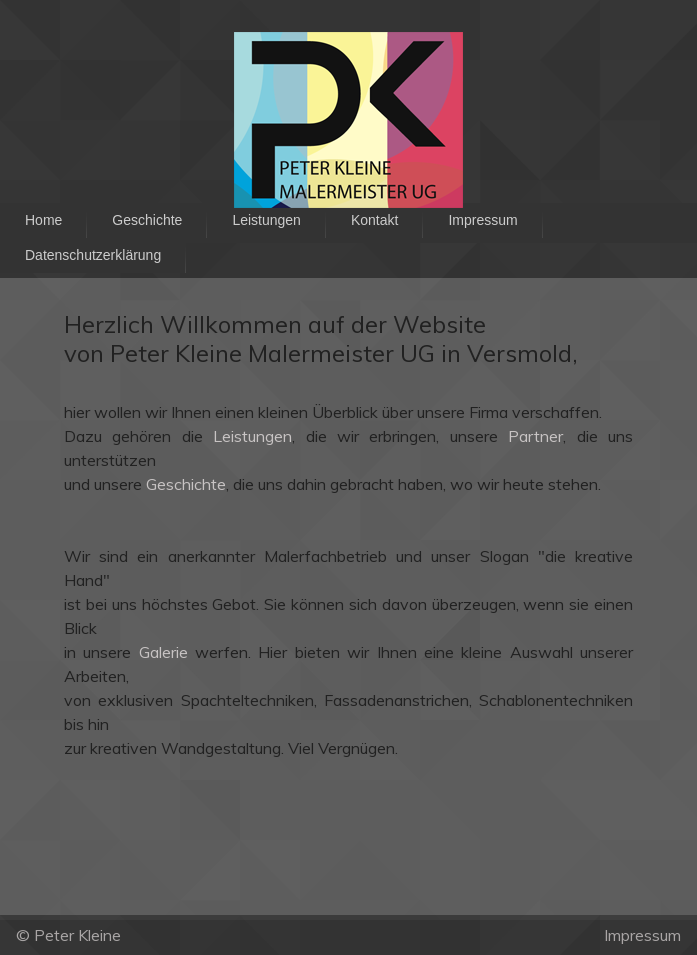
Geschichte (186, 484)
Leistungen (252, 436)
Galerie (163, 652)
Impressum (642, 935)
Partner (535, 436)
